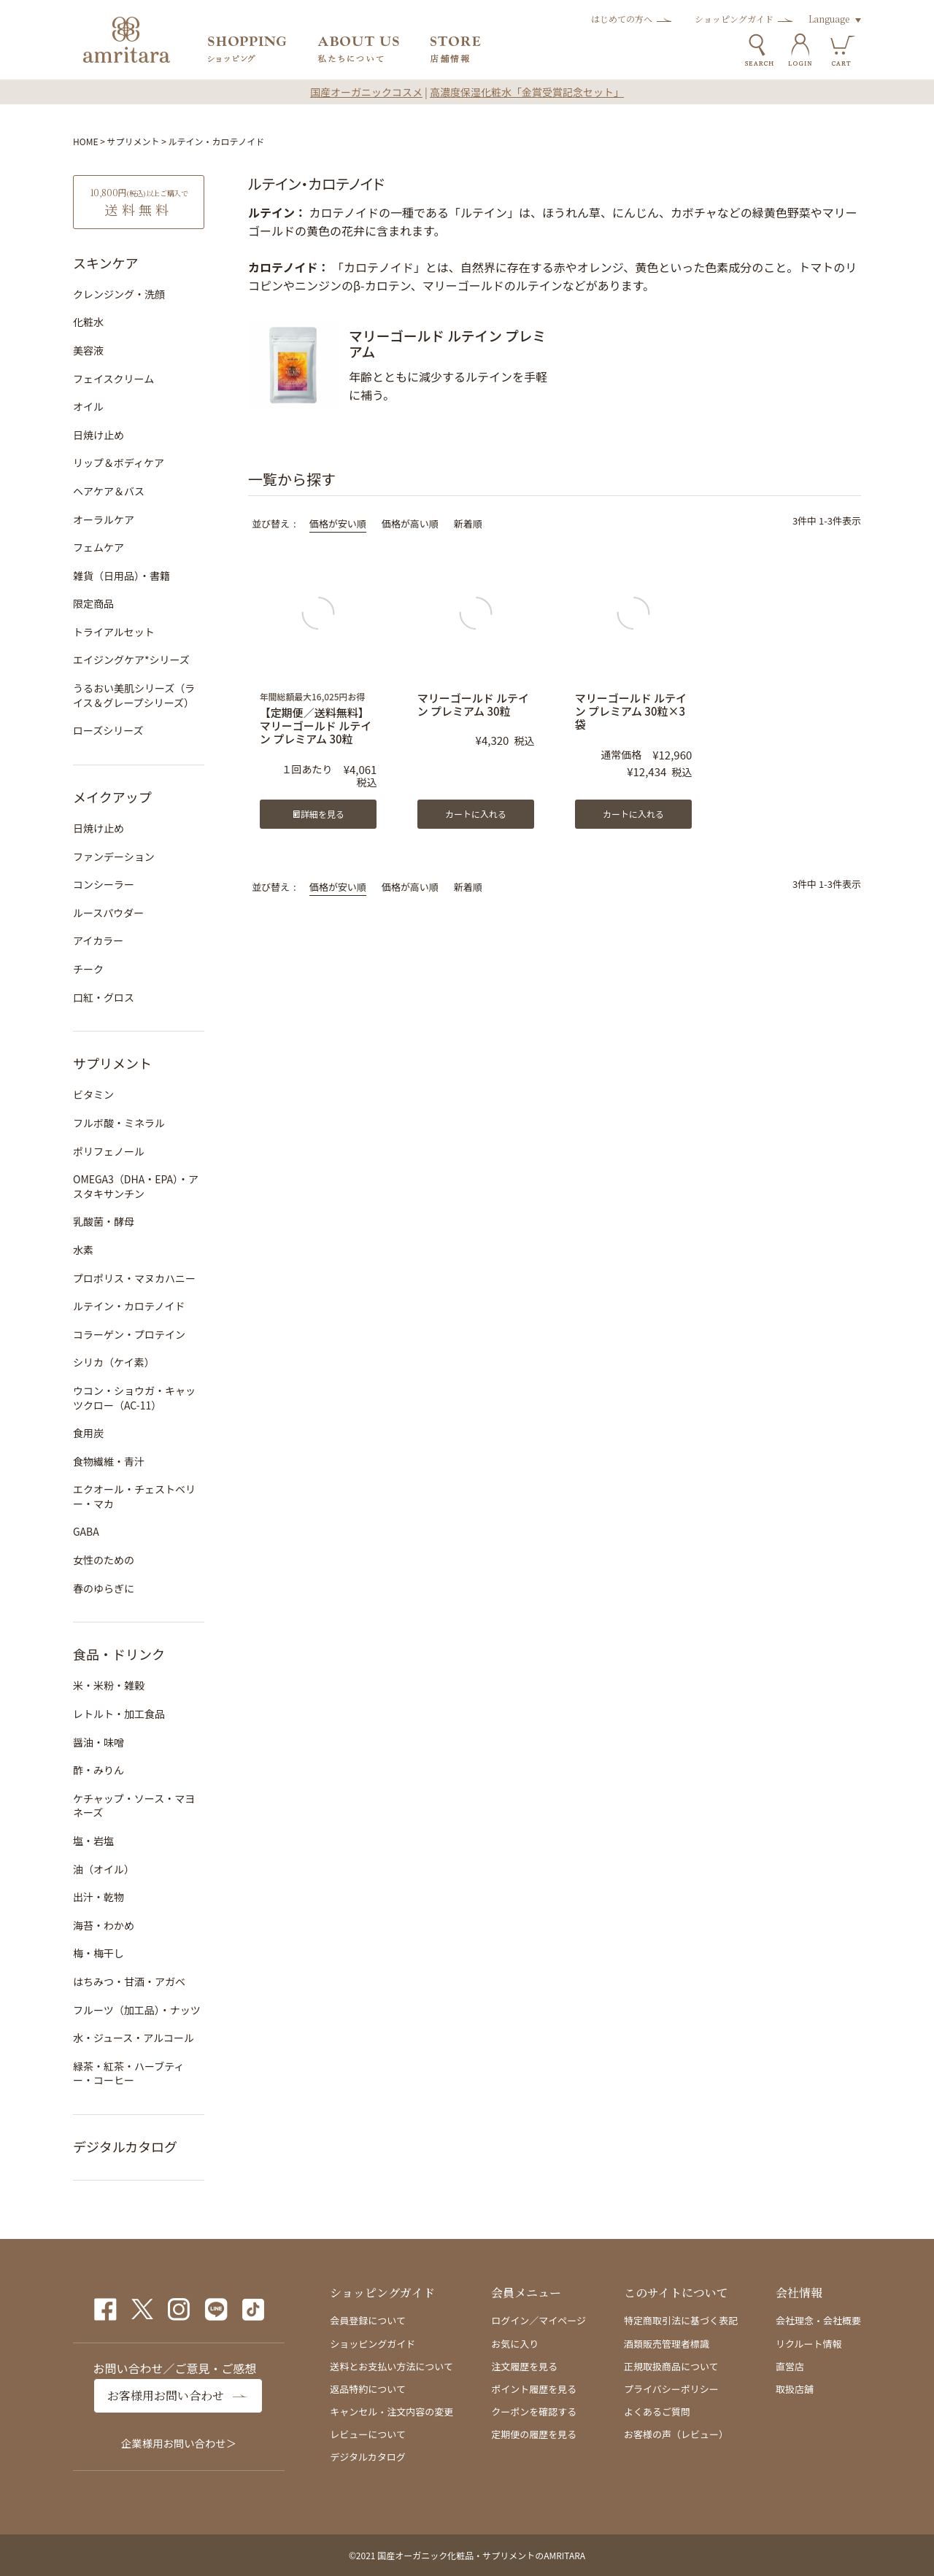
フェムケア (98, 547)
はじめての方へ (621, 18)
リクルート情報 (809, 2344)
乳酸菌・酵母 (103, 1221)
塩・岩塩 (93, 1840)
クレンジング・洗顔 (119, 294)
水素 (83, 1249)
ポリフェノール (108, 1151)
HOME (85, 141)
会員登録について (368, 2320)
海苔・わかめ (103, 1925)
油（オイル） (103, 1869)
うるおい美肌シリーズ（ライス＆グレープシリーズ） (134, 695)
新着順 (468, 523)
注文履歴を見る (524, 2366)
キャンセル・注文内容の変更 (391, 2411)
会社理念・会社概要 (818, 2320)
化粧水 (88, 321)
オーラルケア (103, 519)
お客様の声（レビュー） (676, 2434)
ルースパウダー (108, 912)
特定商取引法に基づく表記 (681, 2320)
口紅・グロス (103, 997)
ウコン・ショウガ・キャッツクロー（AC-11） (134, 1397)
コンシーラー (103, 884)
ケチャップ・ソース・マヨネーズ (134, 1805)
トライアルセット (114, 631)
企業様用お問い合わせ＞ (178, 2443)
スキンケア (105, 262)
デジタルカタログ (125, 2146)
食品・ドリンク (119, 1653)
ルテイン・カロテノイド (129, 1306)
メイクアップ (112, 796)
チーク (88, 969)
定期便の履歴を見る (533, 2434)
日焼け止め (98, 435)
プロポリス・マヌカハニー (134, 1278)
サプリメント (133, 141)
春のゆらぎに (103, 1588)
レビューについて (368, 2434)
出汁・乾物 (98, 1897)
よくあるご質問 (657, 2411)
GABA (86, 1531)
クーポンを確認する (533, 2411)
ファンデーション (114, 856)
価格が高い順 (410, 523)
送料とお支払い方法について (391, 2366)
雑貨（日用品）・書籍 (121, 575)
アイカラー (98, 940)
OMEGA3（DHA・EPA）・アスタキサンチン (135, 1186)
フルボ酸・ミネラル (119, 1122)
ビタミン (93, 1094)
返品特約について (368, 2389)
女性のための (103, 1559)
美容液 (88, 350)
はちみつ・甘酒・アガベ (129, 1981)
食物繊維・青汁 (108, 1461)
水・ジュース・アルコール (133, 2037)
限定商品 (93, 603)
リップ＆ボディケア (118, 462)
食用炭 (88, 1433)
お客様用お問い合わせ (165, 2395)
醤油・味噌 (98, 1742)
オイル (88, 406)
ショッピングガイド (734, 18)
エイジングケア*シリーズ (131, 659)
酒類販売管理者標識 (666, 2344)
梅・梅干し (98, 1953)
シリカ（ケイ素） (114, 1362)
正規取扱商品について (671, 2366)
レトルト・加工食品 (119, 1713)
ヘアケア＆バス (108, 491)
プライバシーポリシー (671, 2389)
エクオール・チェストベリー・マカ (134, 1496)
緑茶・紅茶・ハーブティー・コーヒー (128, 2073)
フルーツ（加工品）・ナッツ (137, 2010)
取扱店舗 (795, 2389)
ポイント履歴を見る (533, 2389)
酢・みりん (98, 1770)
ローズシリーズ (108, 730)
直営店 (790, 2366)
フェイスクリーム (113, 378)
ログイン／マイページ (538, 2320)
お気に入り (515, 2344)
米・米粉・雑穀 (108, 1685)
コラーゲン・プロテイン (129, 1334)
